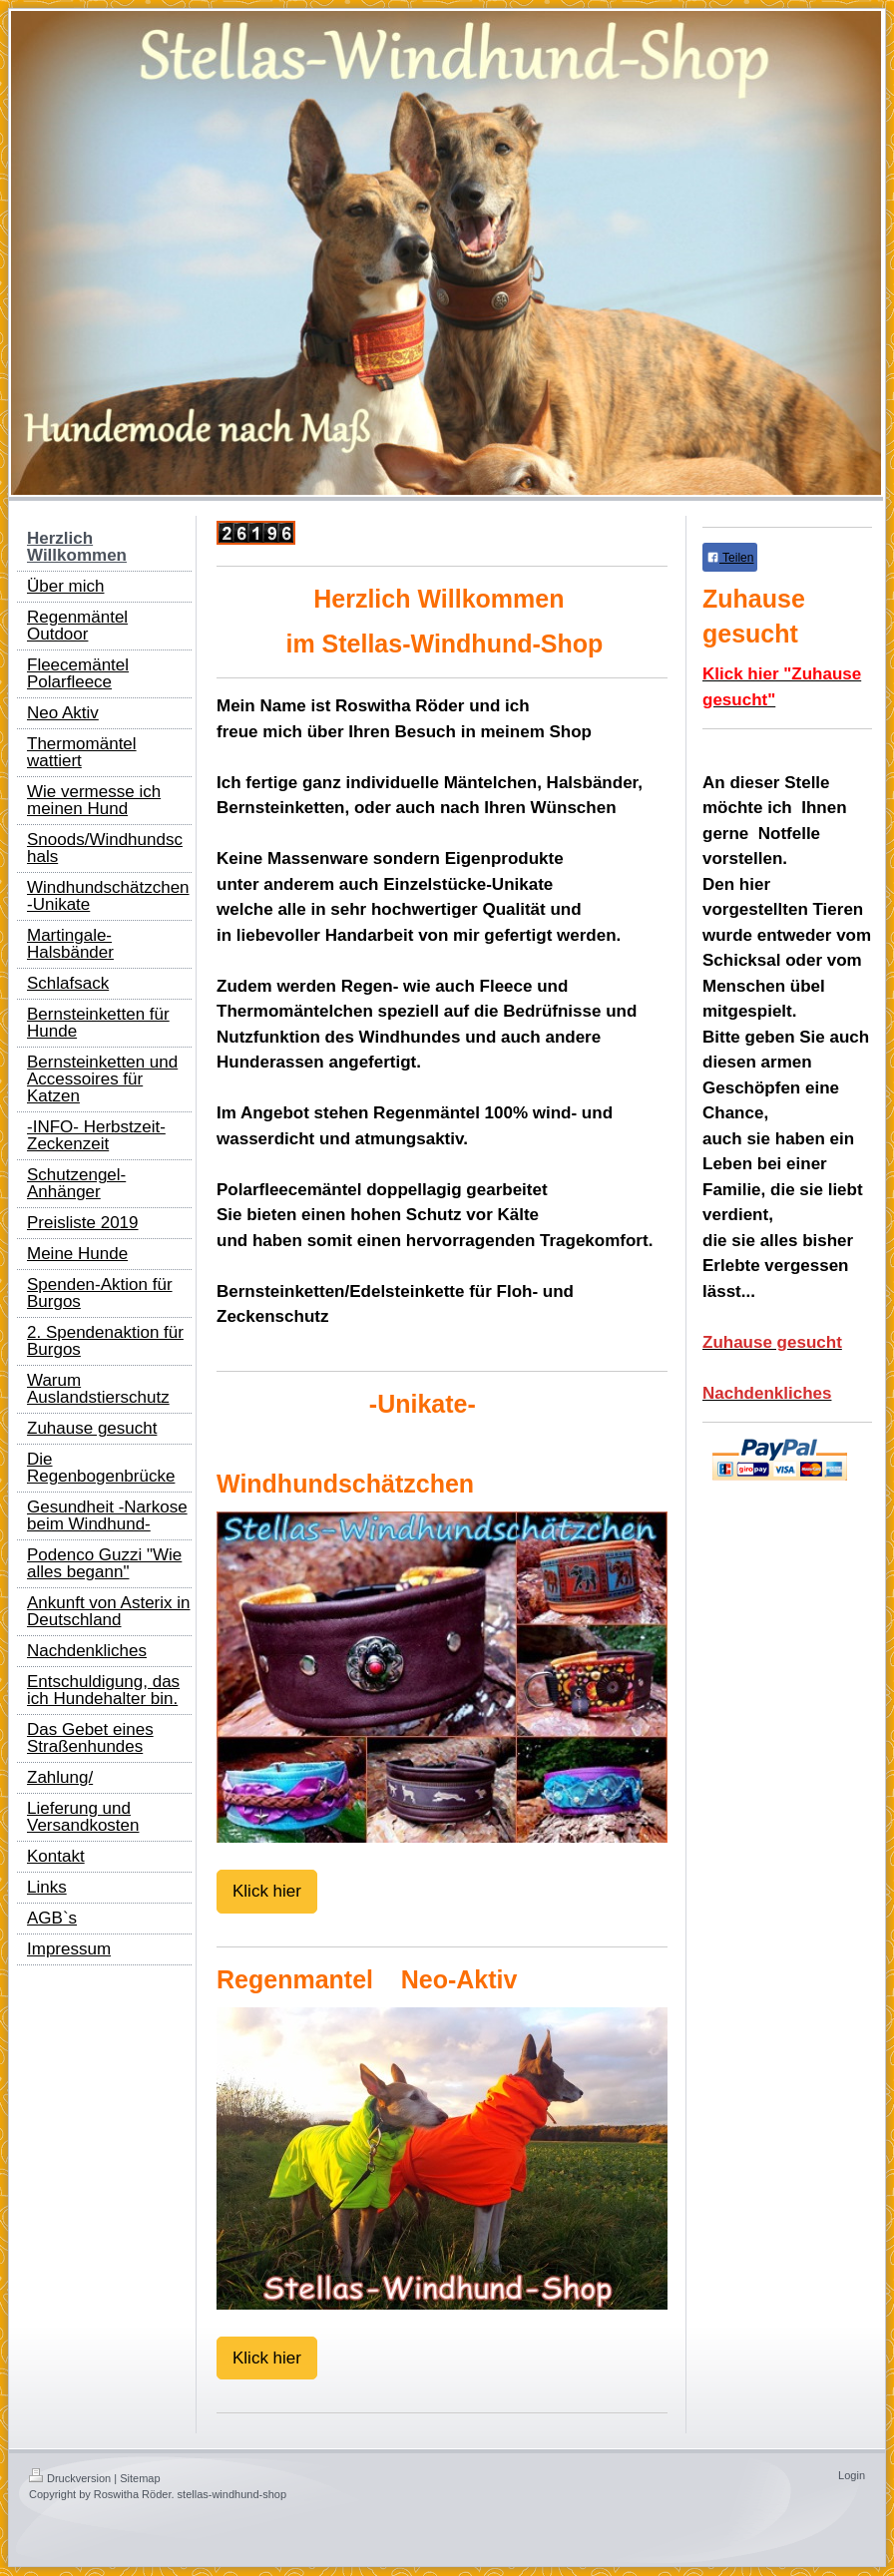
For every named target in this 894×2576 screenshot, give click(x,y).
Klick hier (266, 1891)
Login (851, 2475)
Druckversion (70, 2478)
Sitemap (140, 2478)
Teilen (729, 558)
